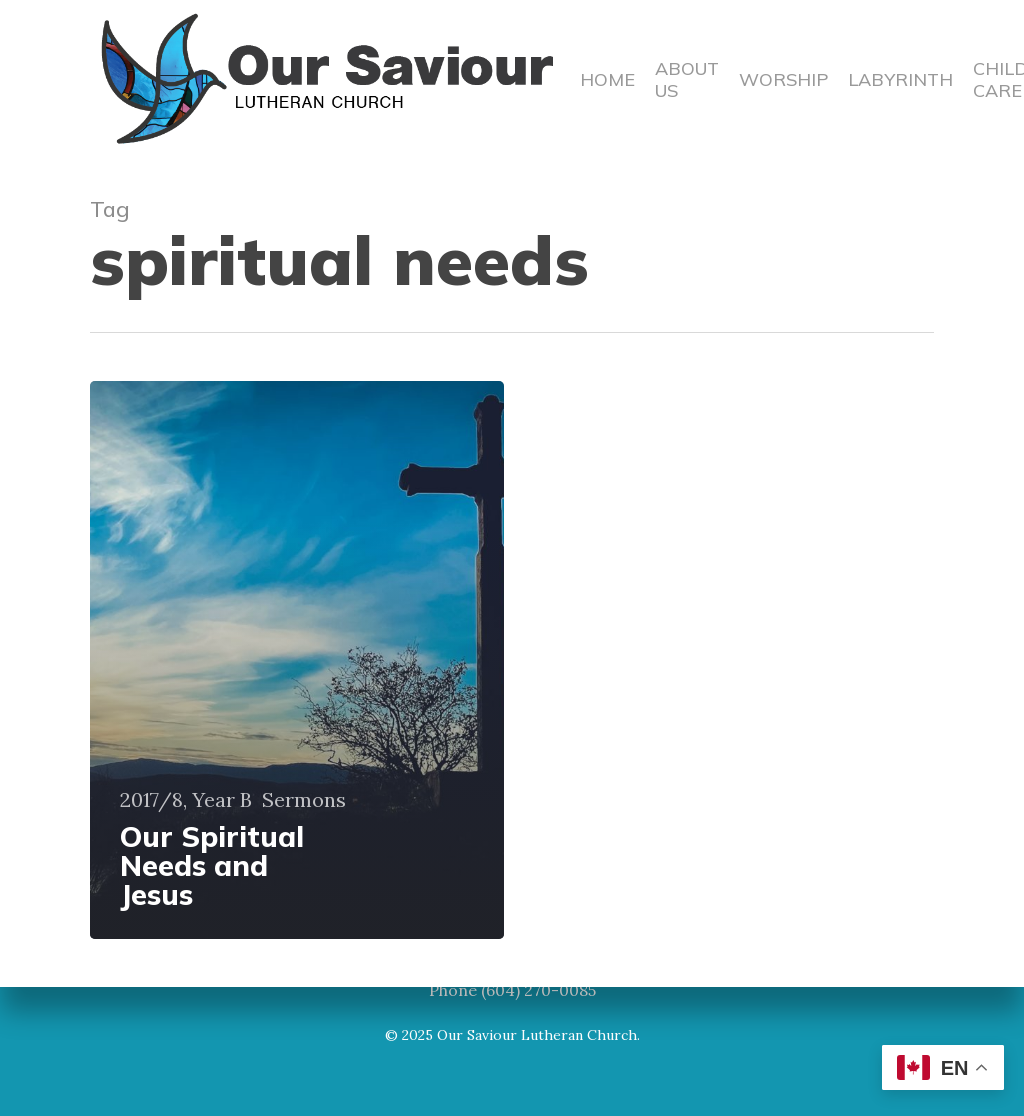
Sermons (304, 800)
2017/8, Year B (186, 800)
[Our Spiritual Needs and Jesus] (297, 660)
